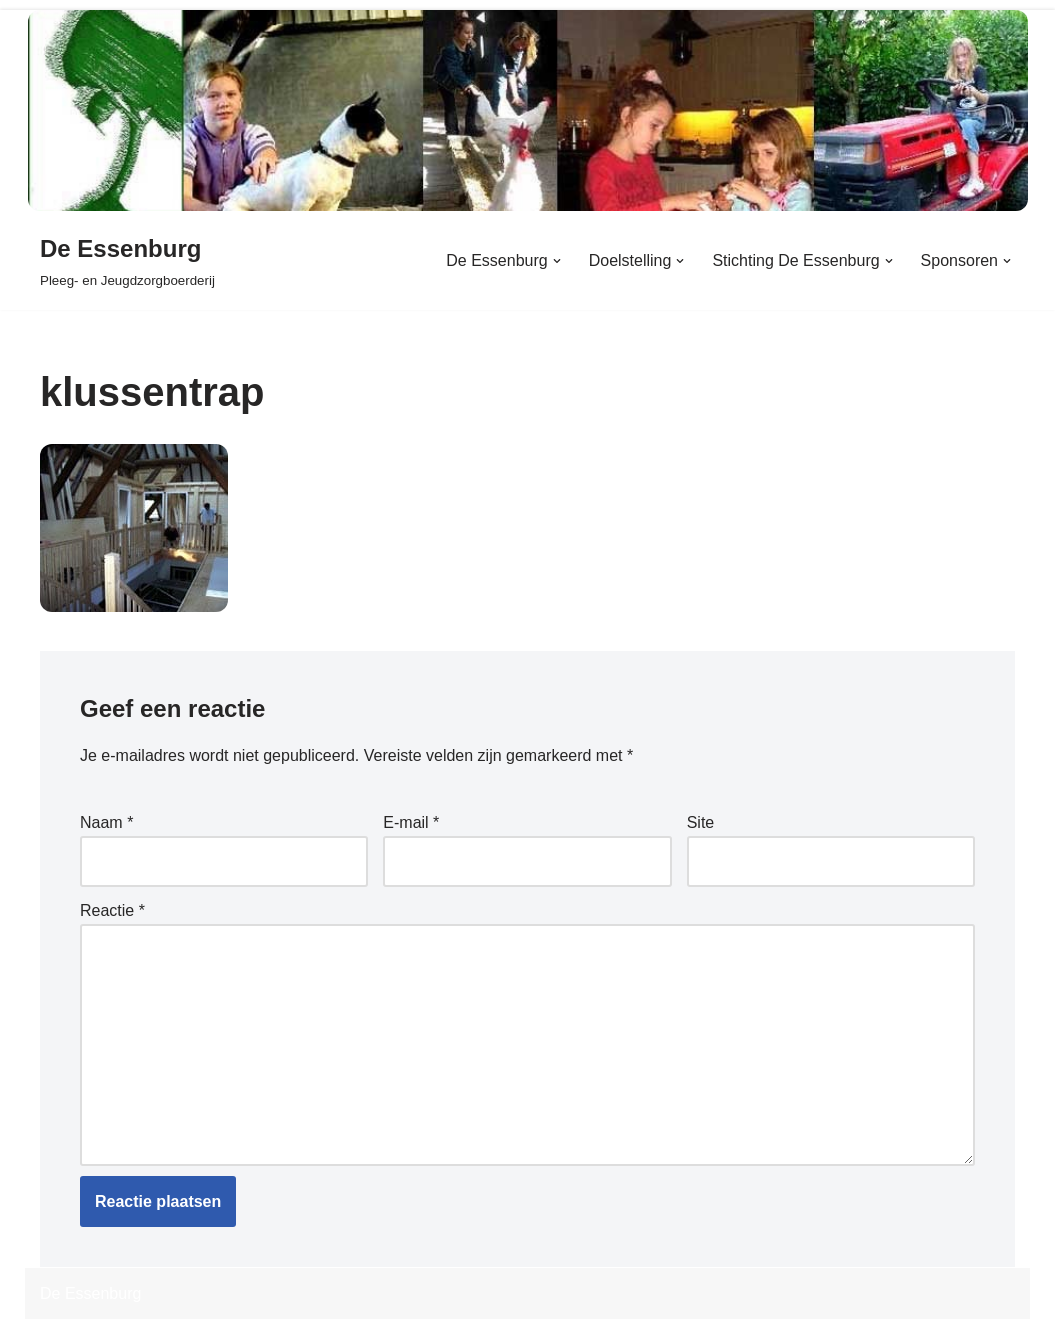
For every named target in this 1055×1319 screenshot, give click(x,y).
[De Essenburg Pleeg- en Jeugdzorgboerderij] (127, 260)
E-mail (411, 822)
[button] (557, 261)
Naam (106, 822)
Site (701, 822)
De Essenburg (90, 1293)
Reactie (112, 910)
